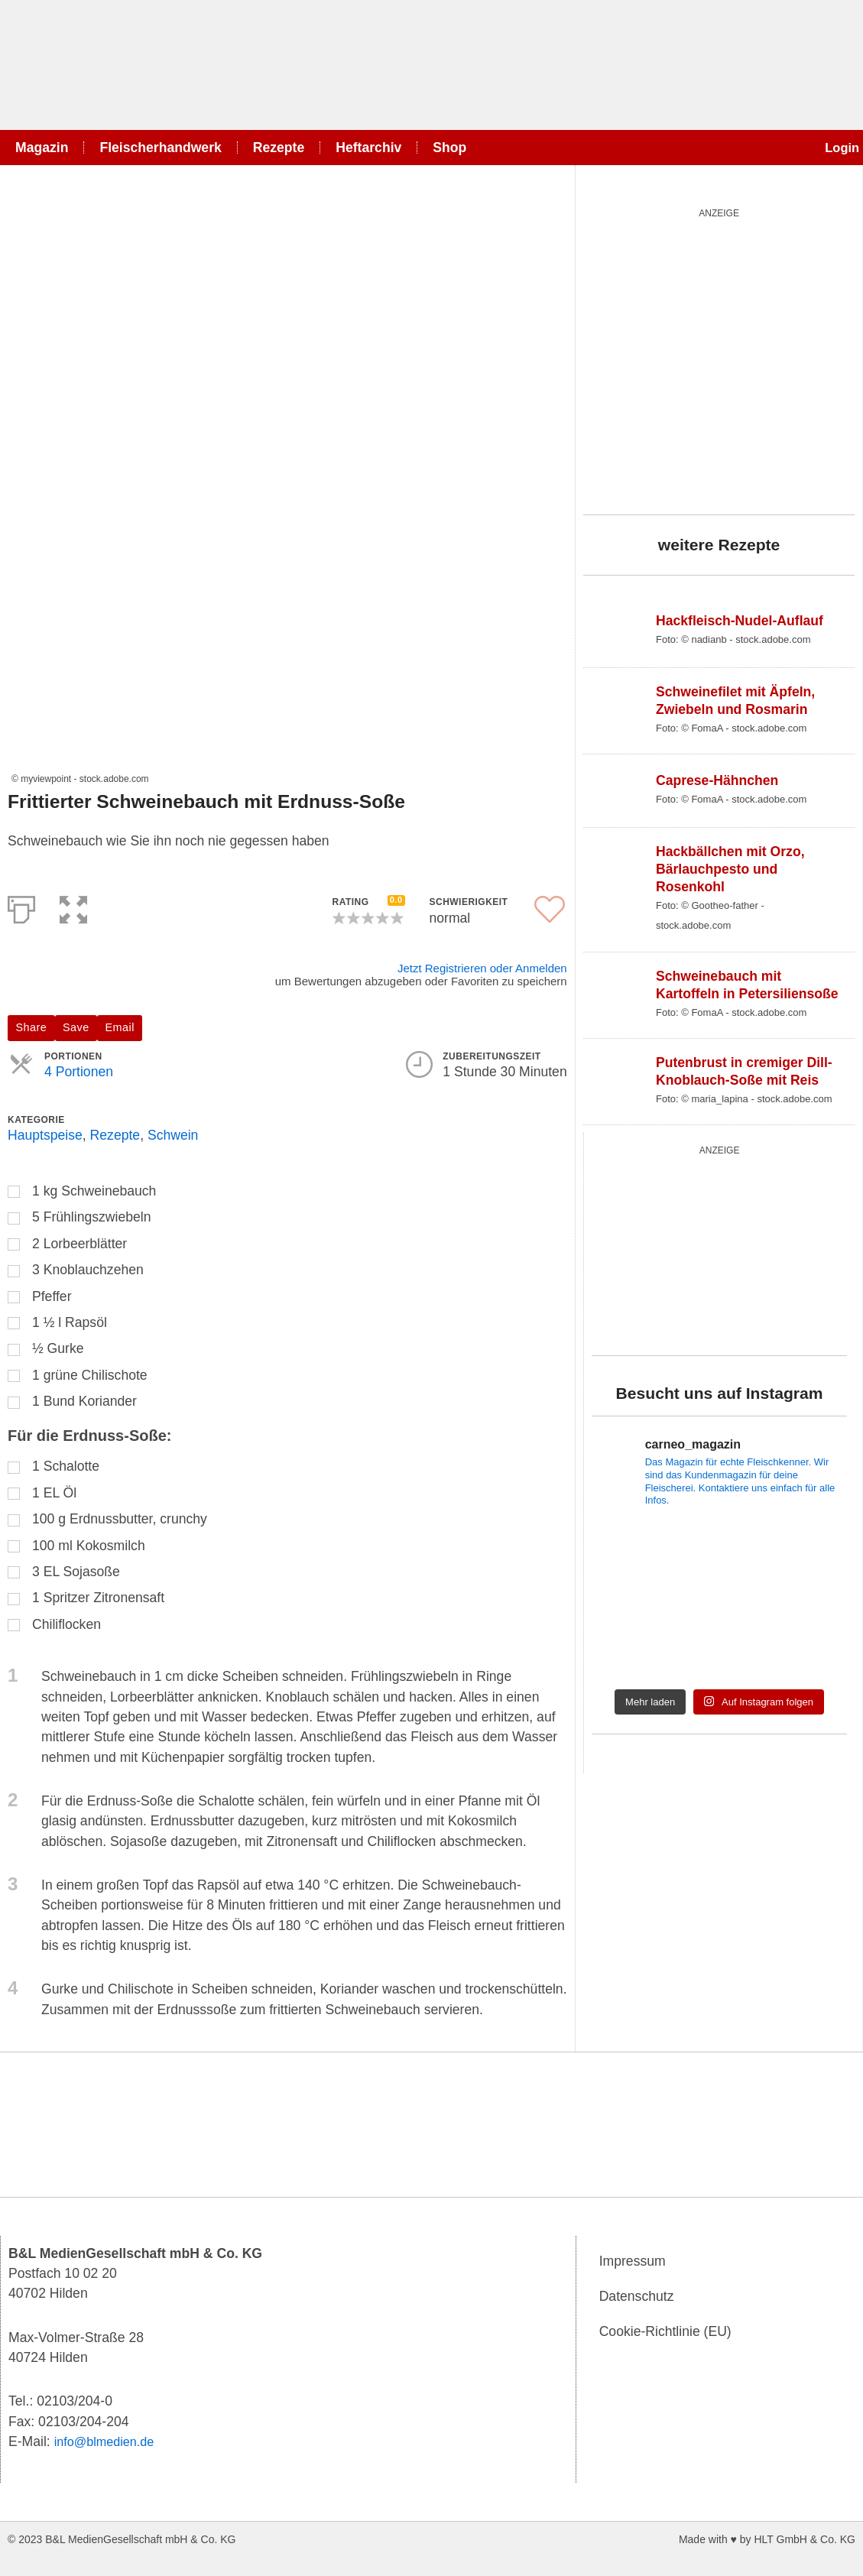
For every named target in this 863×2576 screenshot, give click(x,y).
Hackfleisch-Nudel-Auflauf (739, 620)
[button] (73, 906)
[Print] (21, 906)
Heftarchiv (368, 147)
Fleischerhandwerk (160, 147)
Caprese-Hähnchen (717, 780)
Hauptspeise (45, 1135)
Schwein (173, 1135)
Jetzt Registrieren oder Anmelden (482, 968)
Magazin (41, 147)
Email (120, 1027)
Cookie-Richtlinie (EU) (665, 2331)
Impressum (632, 2261)
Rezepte (278, 147)
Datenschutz (636, 2296)
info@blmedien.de (108, 2441)
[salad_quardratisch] (719, 358)
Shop (449, 147)
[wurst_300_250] (706, 1247)
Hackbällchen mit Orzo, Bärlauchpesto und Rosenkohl (730, 869)
